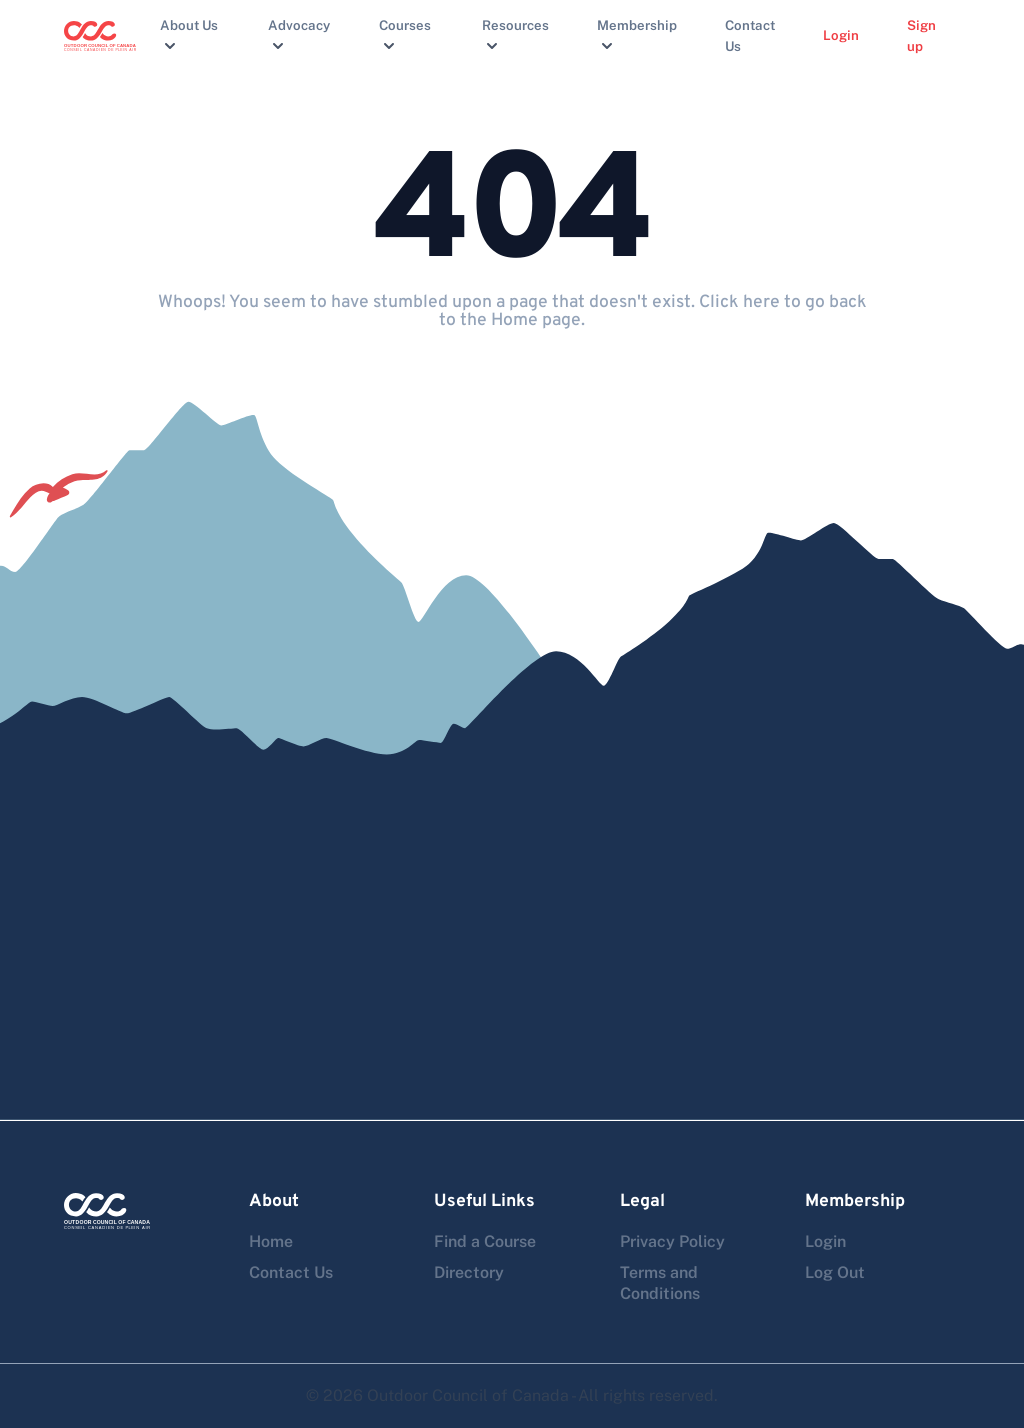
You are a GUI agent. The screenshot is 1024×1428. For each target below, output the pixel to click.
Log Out (835, 1272)
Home (271, 1241)
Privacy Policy (672, 1241)
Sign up (921, 35)
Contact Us (750, 35)
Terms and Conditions (660, 1283)
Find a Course (485, 1241)
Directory (469, 1272)
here (761, 302)
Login (841, 35)
